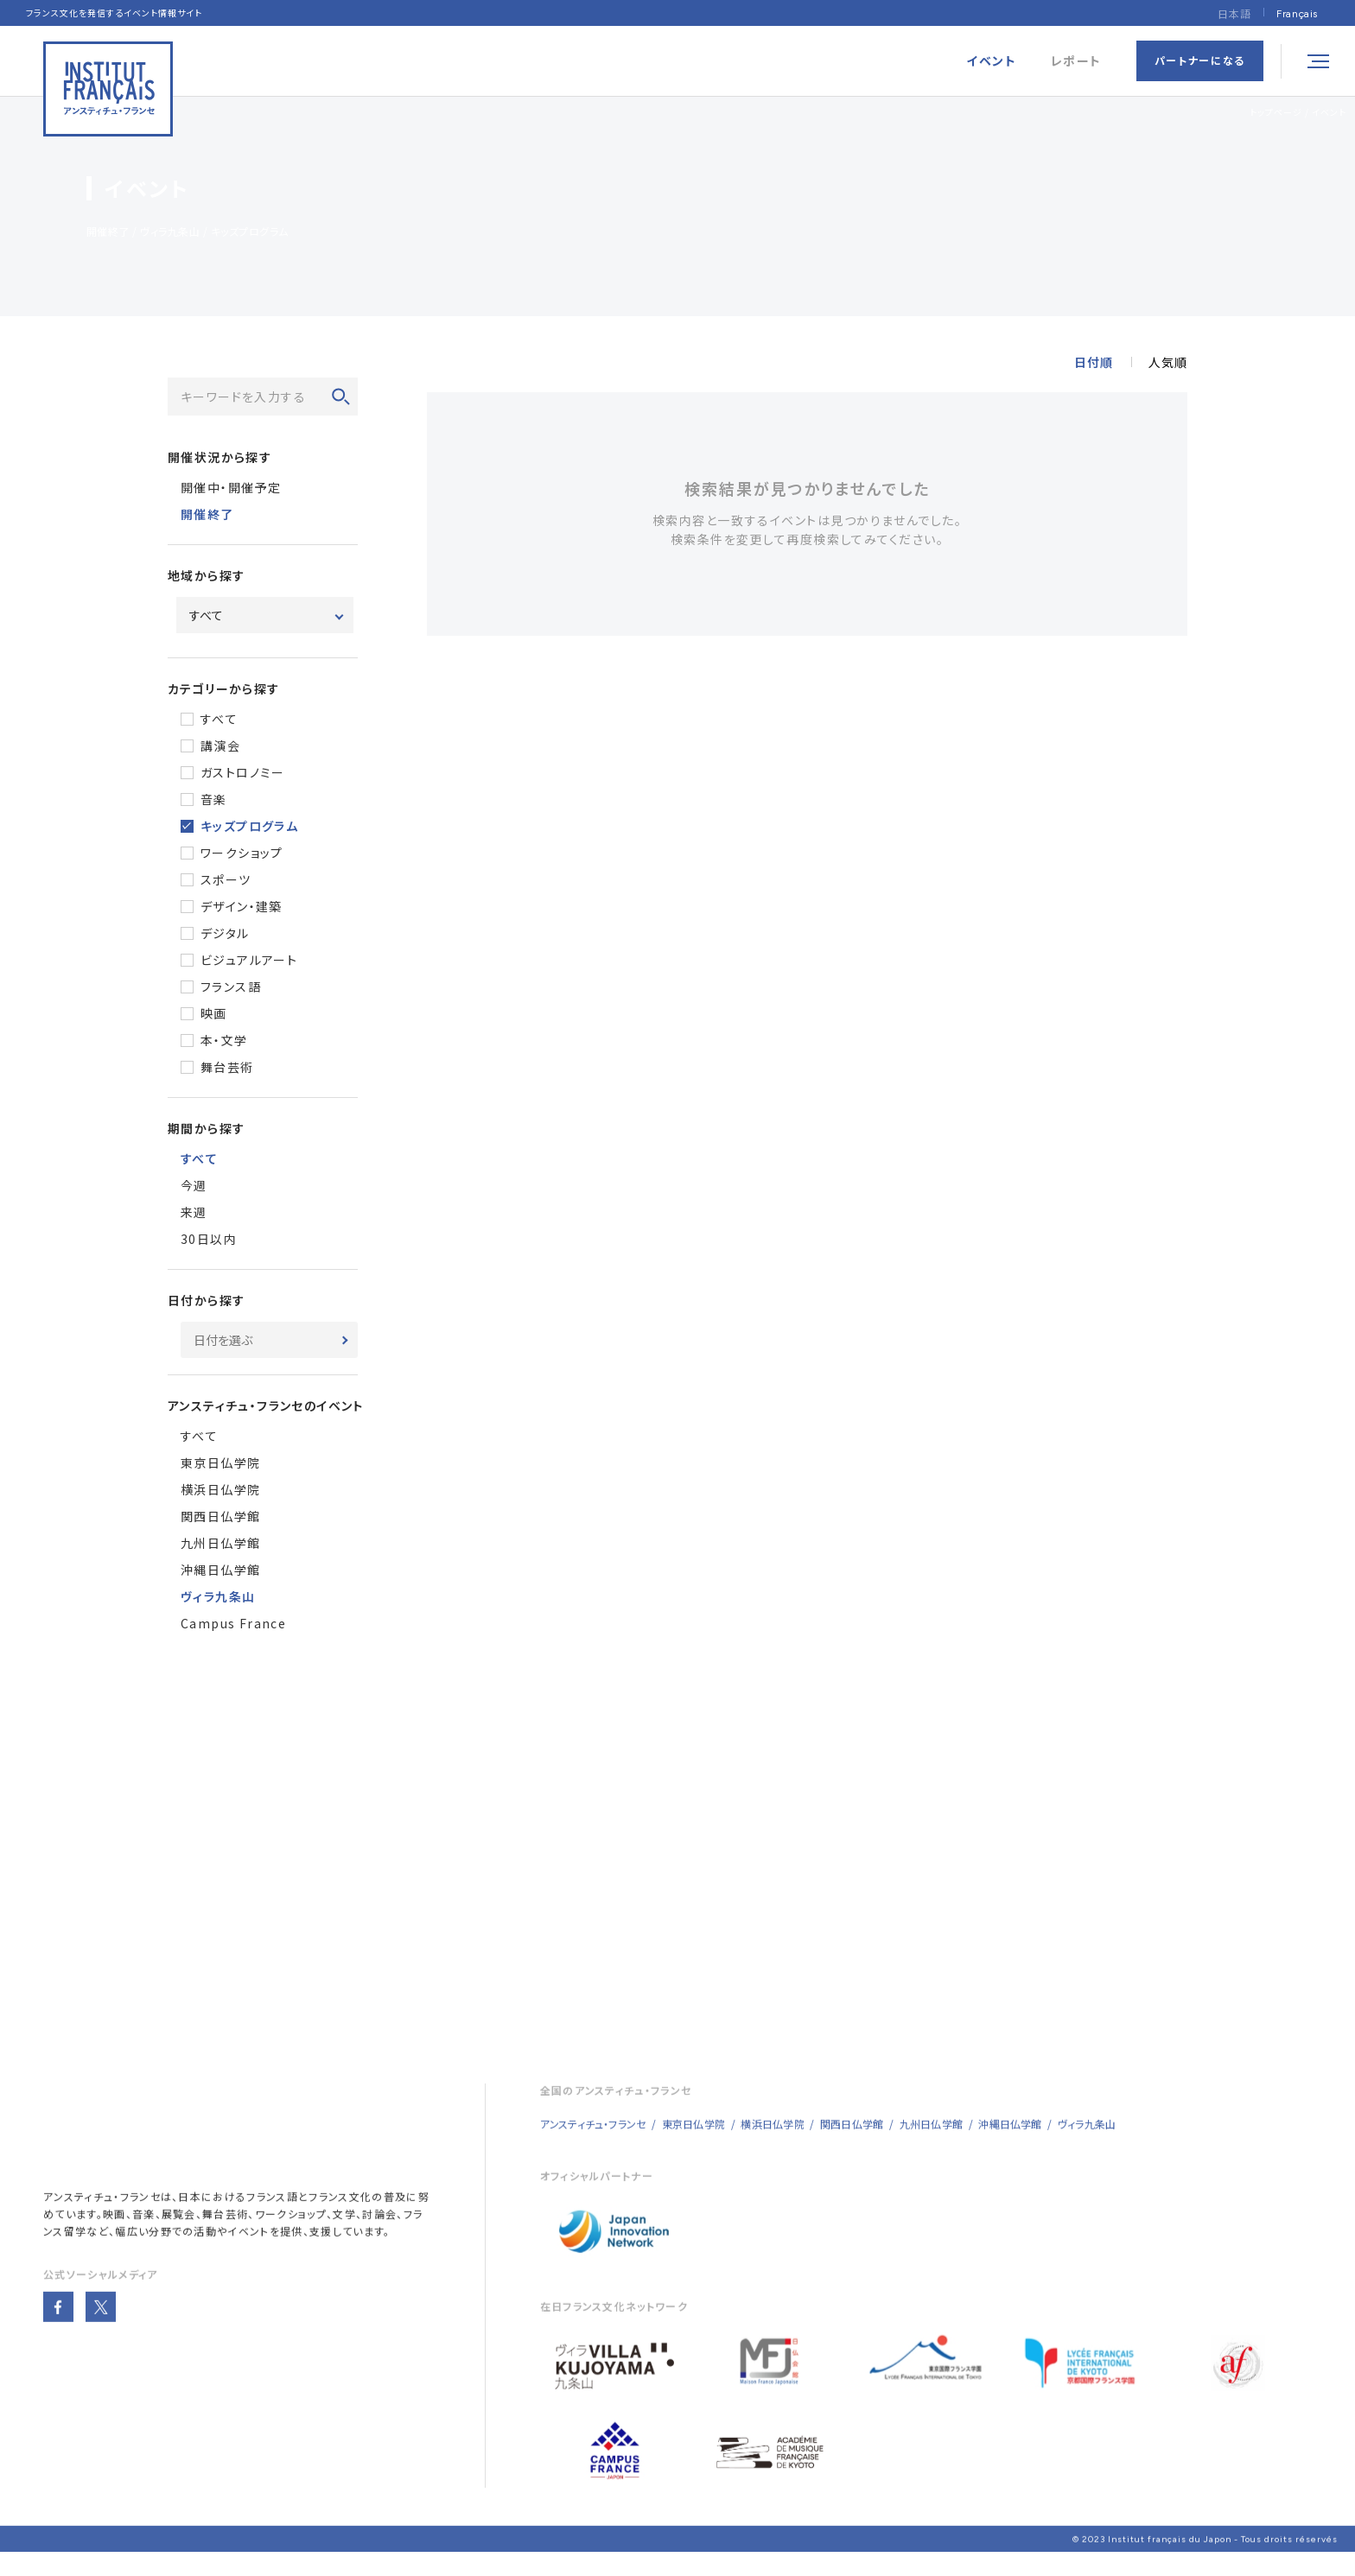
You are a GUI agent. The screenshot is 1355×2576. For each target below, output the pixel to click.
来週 (194, 1213)
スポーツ (225, 881)
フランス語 (230, 988)
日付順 (1093, 364)
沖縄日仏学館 (220, 1571)
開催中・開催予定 (231, 489)
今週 (194, 1187)
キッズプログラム (249, 827)
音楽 (213, 800)
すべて (219, 720)
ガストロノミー (242, 774)
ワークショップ (241, 854)
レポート (1076, 61)
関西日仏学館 (220, 1517)
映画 (213, 1015)
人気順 (1167, 364)
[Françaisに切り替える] (1297, 13)
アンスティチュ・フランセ (102, 2212)
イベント (1329, 111)
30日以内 (209, 1240)
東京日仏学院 (220, 1464)
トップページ (1276, 111)
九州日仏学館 (220, 1544)
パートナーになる (1200, 60)
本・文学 (224, 1041)
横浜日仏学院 (220, 1491)
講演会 (220, 747)
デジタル (225, 934)
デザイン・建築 (241, 908)
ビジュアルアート (248, 961)
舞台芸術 (227, 1068)
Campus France (233, 1625)
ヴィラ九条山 (1087, 2139)
